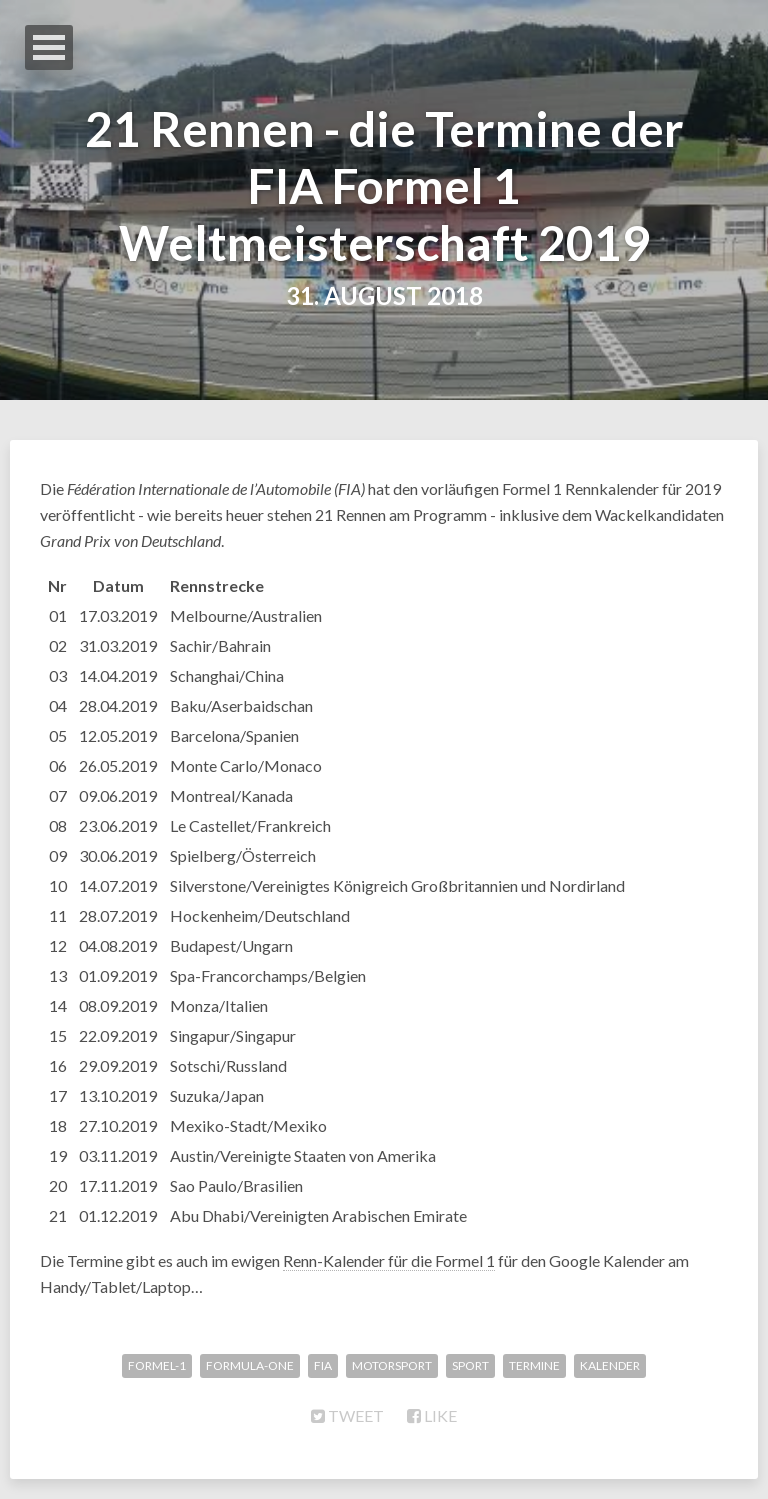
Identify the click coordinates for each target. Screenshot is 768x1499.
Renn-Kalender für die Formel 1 (389, 1260)
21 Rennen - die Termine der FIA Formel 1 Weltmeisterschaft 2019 (384, 185)
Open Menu (49, 47)
